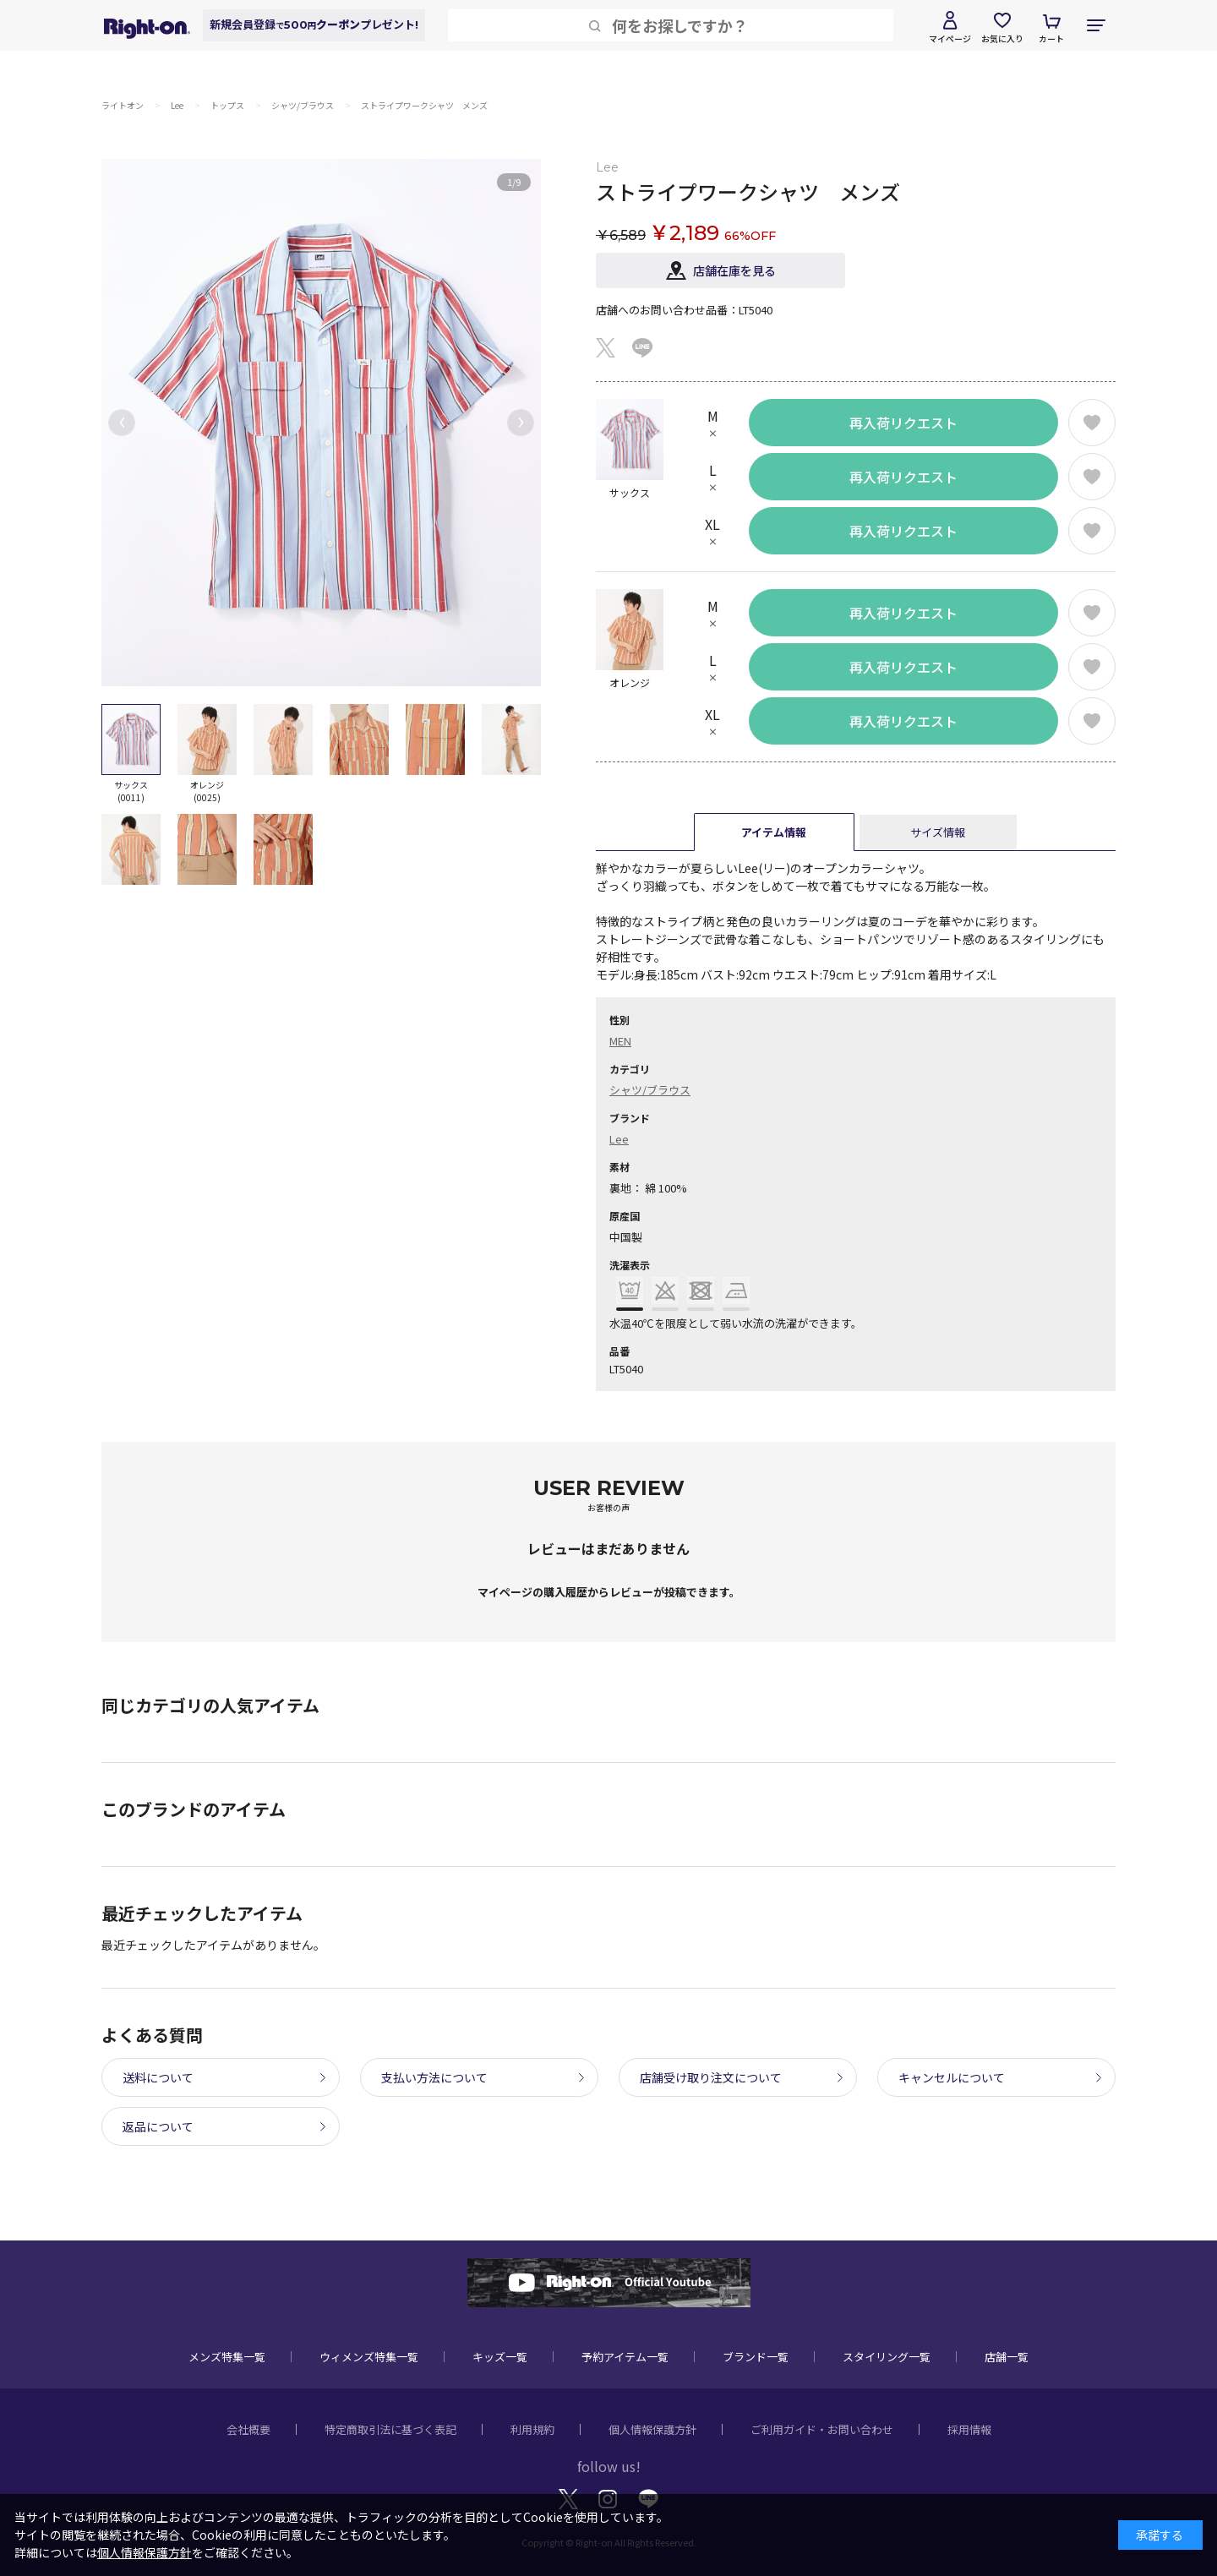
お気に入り (1002, 38)
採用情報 (969, 2429)
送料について (158, 2077)
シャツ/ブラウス (649, 1090)
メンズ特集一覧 (226, 2357)
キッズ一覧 (499, 2357)
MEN (620, 1041)
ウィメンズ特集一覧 (368, 2357)
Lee (619, 1139)
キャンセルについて (951, 2077)
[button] (121, 422)
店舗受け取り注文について (711, 2077)
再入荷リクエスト (903, 422)
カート (1051, 38)
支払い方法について (434, 2077)
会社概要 (248, 2429)
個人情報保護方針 (652, 2429)
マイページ (950, 38)
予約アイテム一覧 (625, 2357)
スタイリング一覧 (886, 2357)
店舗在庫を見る (734, 270)
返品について (158, 2126)
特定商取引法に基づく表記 (390, 2429)
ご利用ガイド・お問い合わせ (821, 2429)
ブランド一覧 (756, 2357)
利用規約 (532, 2429)
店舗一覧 (1007, 2357)
